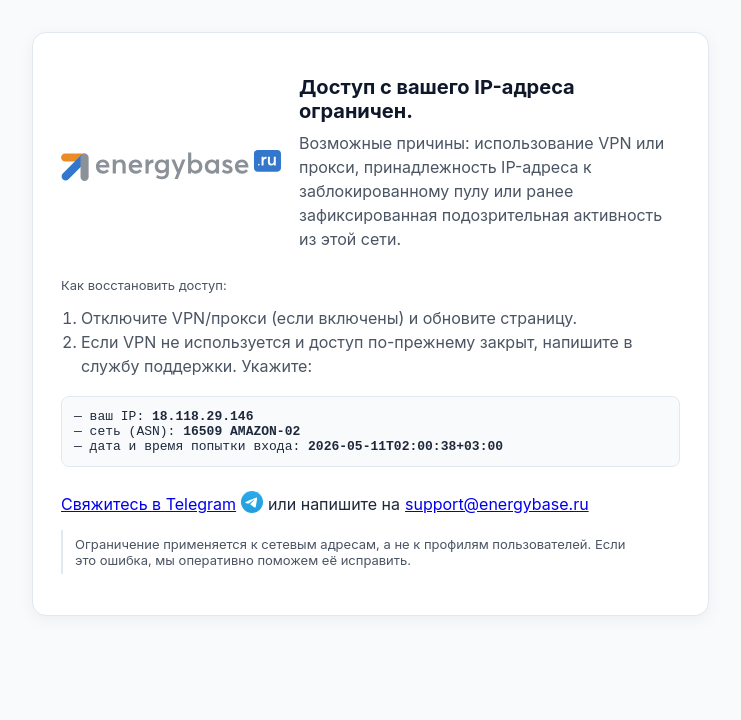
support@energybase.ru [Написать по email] (497, 513)
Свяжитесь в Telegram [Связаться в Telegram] (148, 513)
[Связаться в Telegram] (252, 513)
